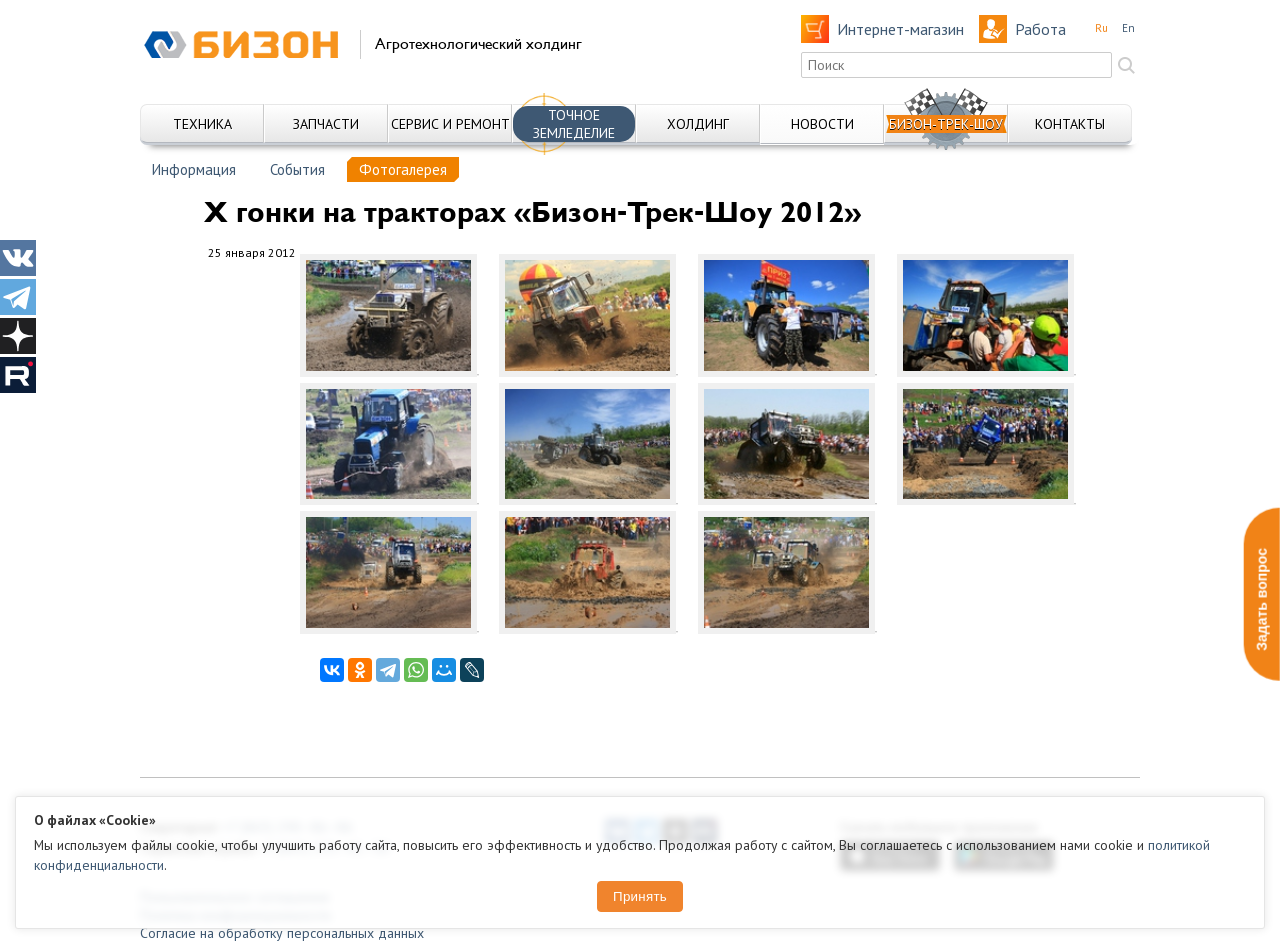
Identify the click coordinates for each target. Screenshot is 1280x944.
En (1128, 28)
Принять (640, 896)
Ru (1101, 28)
